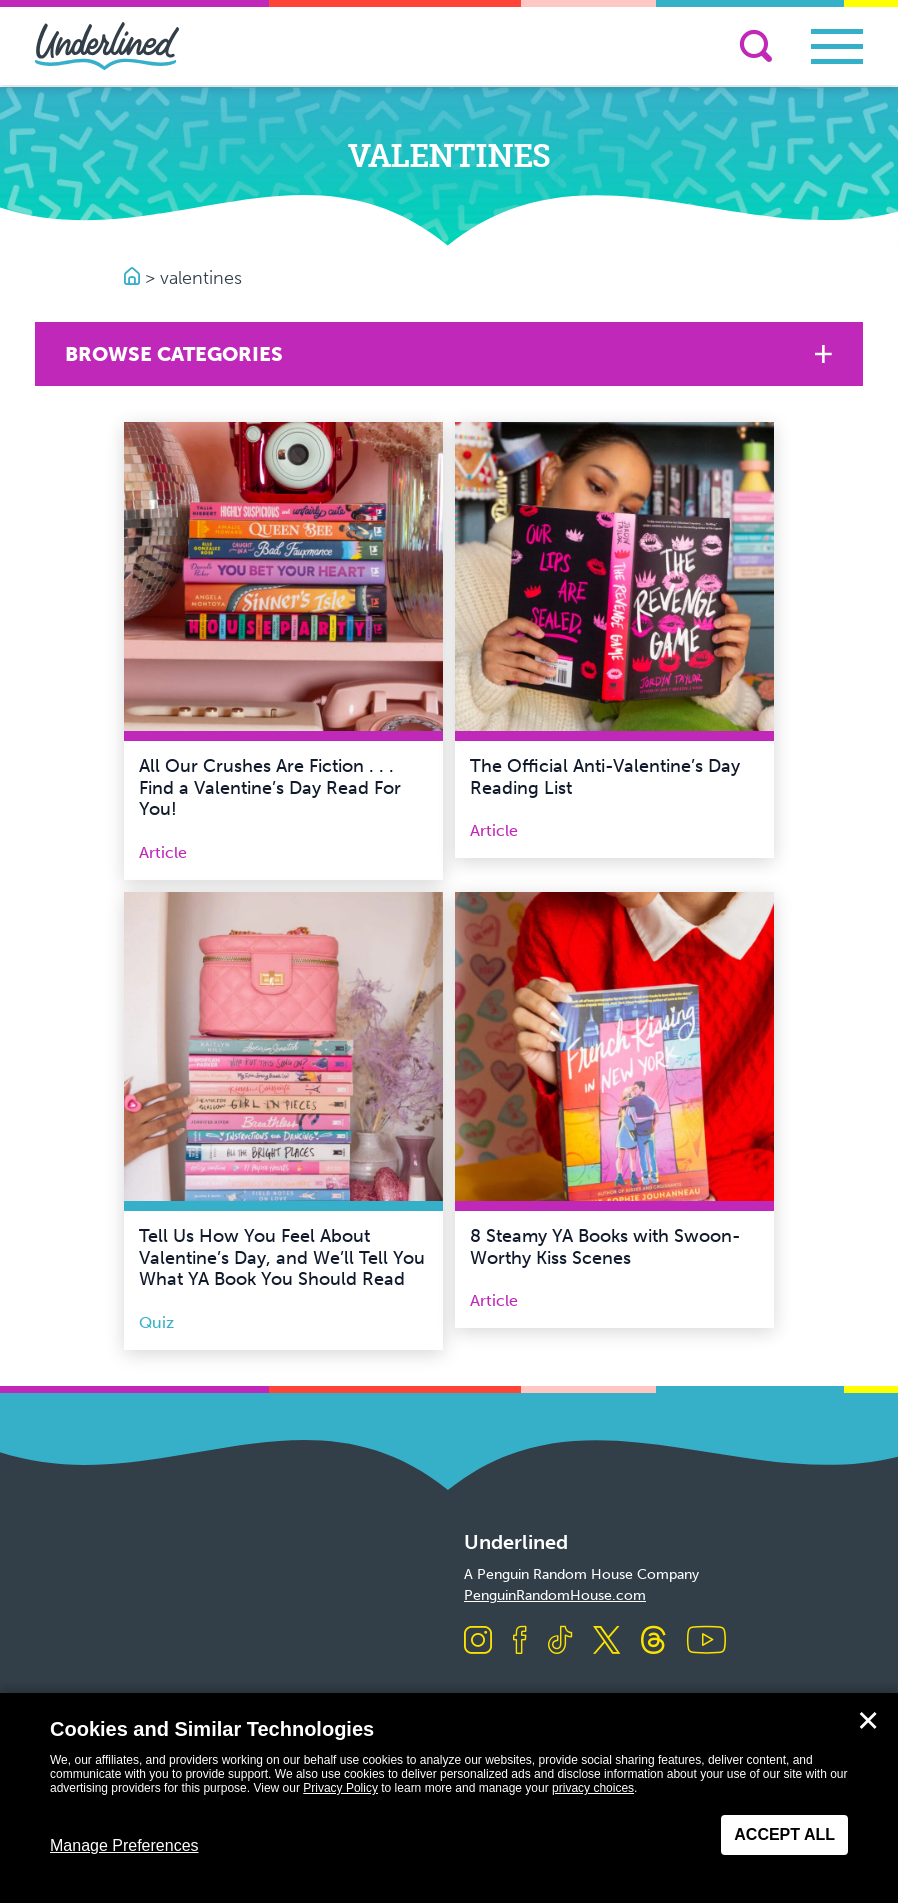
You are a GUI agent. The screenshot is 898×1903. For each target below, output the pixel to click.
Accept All (784, 1834)
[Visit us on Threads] (653, 1641)
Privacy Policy (340, 1788)
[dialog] (449, 1798)
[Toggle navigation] (837, 46)
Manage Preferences (124, 1845)
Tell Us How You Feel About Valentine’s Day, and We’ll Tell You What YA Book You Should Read (282, 1257)
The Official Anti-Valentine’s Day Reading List (605, 777)
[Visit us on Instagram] (478, 1641)
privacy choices (593, 1788)
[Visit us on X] (606, 1641)
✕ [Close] (868, 1721)
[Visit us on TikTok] (560, 1641)
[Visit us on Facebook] (520, 1641)
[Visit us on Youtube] (706, 1641)
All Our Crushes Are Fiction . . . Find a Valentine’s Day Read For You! (270, 787)
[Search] (756, 46)
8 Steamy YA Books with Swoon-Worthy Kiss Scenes (605, 1247)
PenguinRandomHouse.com (555, 1595)
